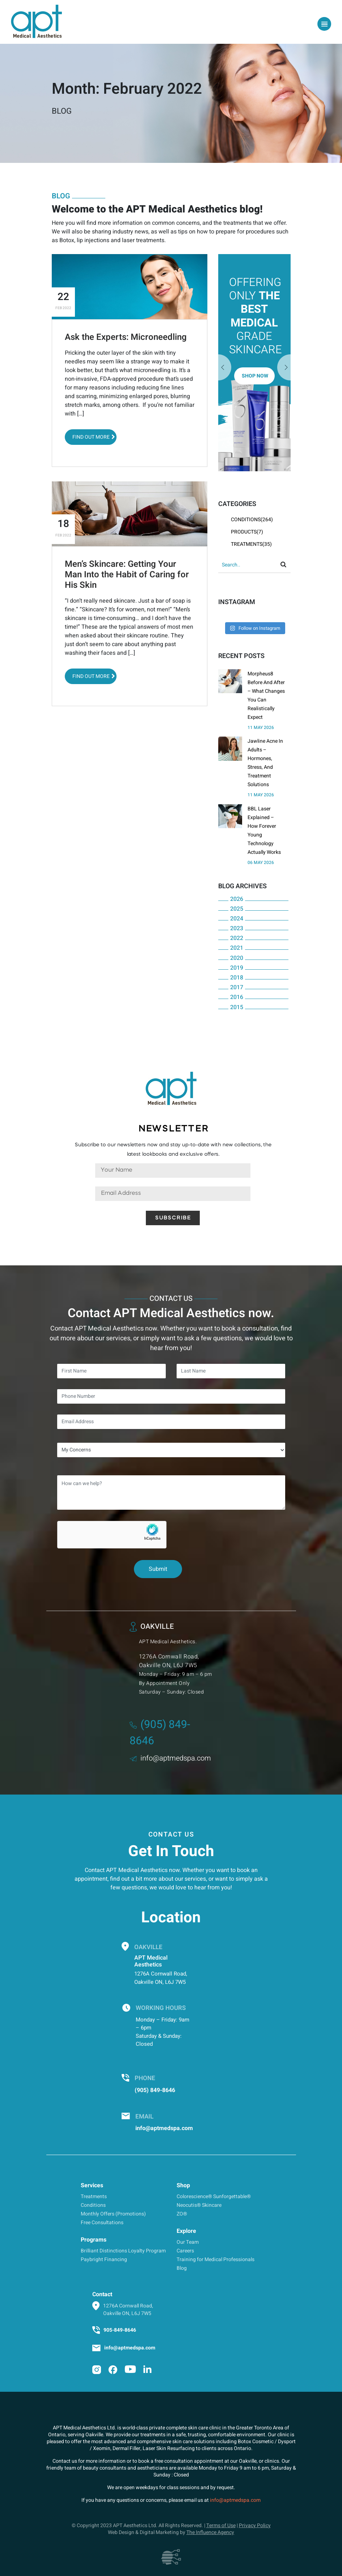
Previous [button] (284, 368)
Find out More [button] (93, 437)
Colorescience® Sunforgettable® (214, 2196)
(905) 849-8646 (155, 2090)
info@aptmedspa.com (170, 1758)
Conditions (93, 2205)
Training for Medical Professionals (215, 2259)
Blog (182, 2268)
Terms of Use (221, 2525)
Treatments (94, 2196)
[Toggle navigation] (324, 24)
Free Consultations (102, 2222)
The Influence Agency (210, 2532)
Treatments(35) (251, 544)
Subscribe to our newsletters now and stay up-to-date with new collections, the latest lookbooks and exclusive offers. (173, 1149)
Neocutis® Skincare (199, 2205)
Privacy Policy (255, 2525)
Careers (185, 2251)
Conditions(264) (252, 519)
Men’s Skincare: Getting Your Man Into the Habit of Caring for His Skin (127, 574)
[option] (254, 362)
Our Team (188, 2242)
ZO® (182, 2214)
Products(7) (247, 532)
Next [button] (225, 368)
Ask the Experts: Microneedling (126, 337)
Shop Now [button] (255, 376)
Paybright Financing (104, 2259)
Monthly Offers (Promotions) (113, 2214)
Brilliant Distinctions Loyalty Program (123, 2251)
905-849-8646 (120, 2330)
